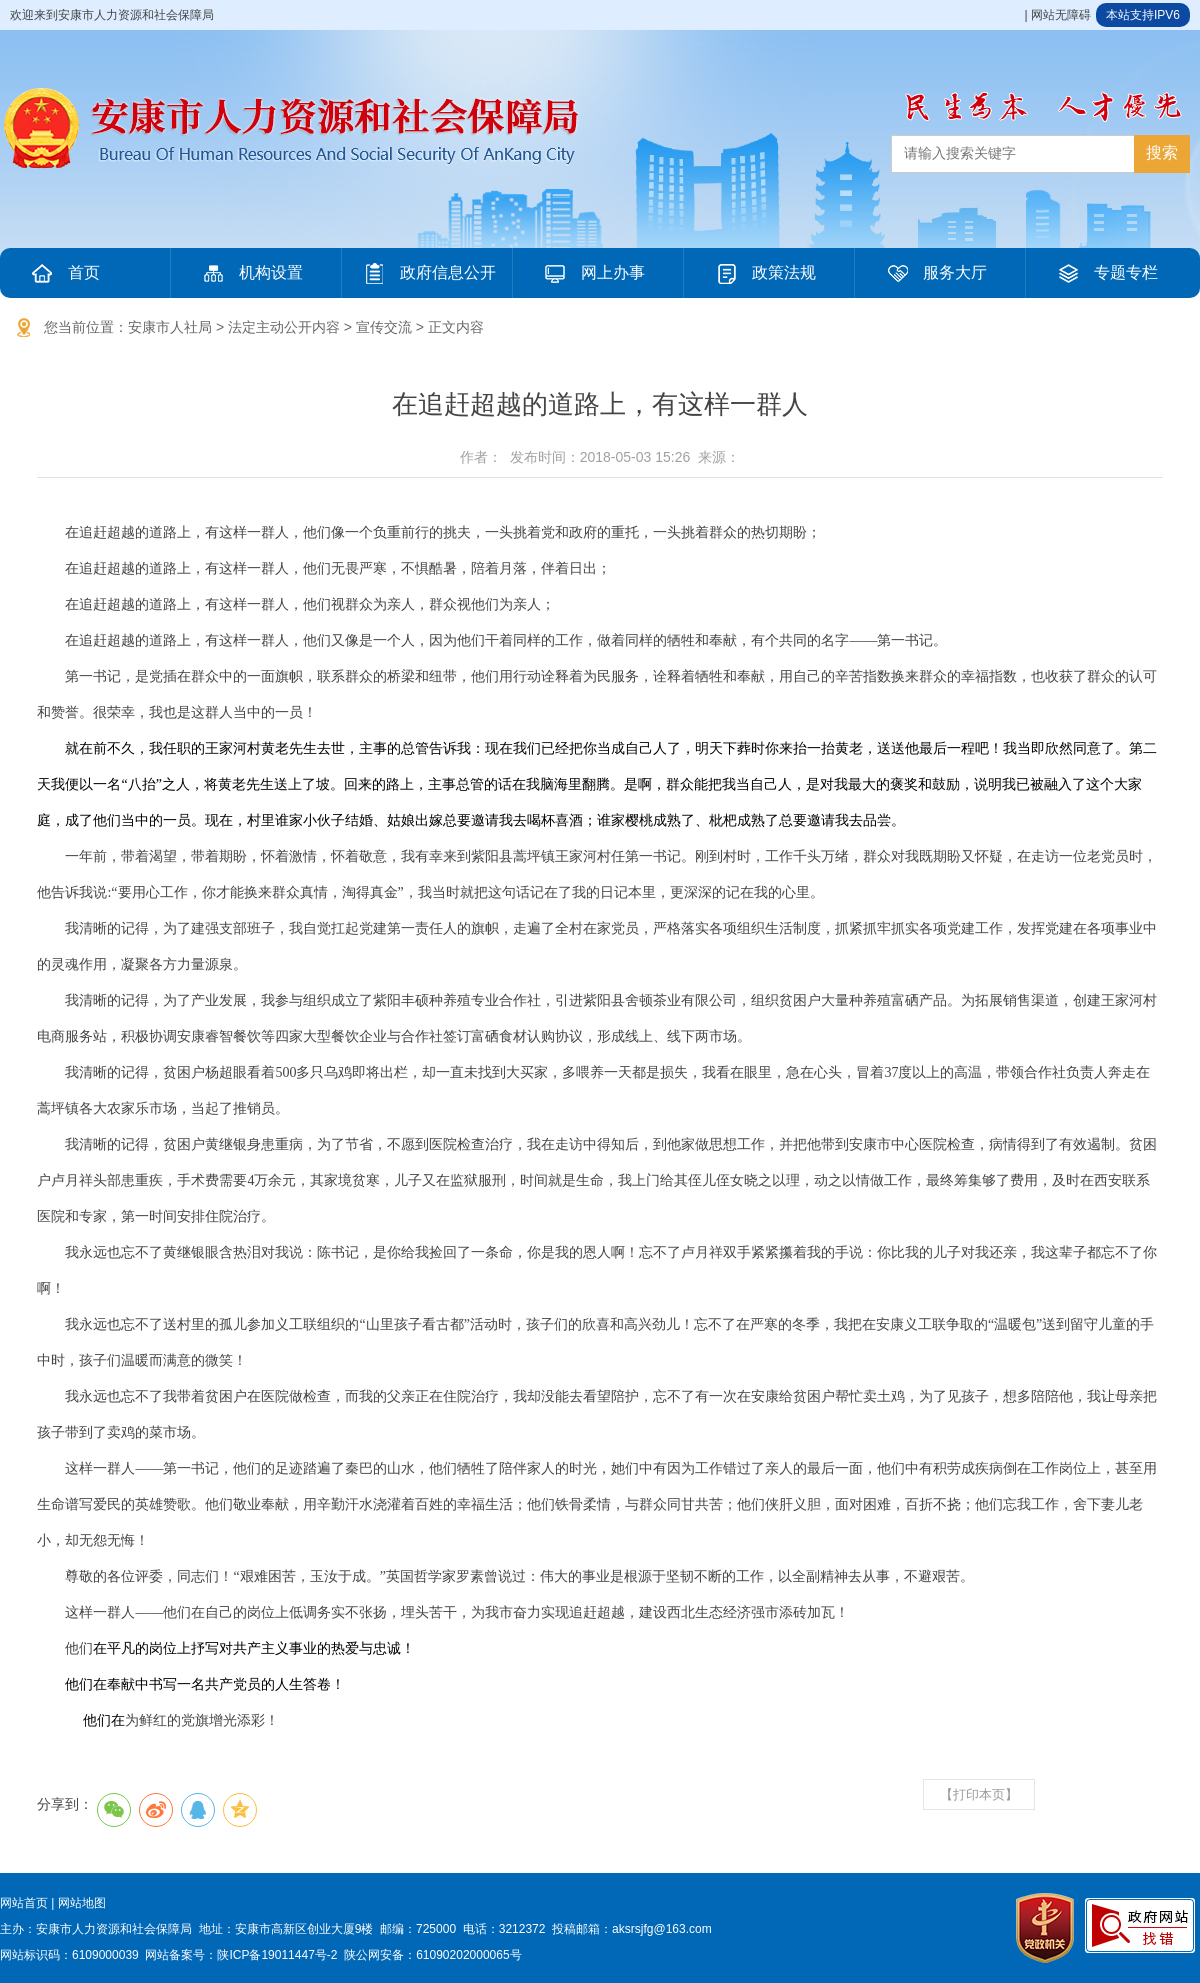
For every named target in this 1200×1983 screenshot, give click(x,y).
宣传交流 (384, 327)
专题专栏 (1106, 273)
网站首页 (24, 1903)
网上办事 (593, 273)
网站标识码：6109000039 (69, 1955)
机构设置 (251, 273)
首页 (64, 273)
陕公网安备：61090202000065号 (432, 1955)
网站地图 (82, 1903)
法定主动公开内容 (284, 327)
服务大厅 (935, 273)
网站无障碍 (1061, 15)
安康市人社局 (170, 327)
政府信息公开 (428, 273)
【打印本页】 (979, 1794)
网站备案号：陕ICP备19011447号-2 (241, 1955)
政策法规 (764, 273)
